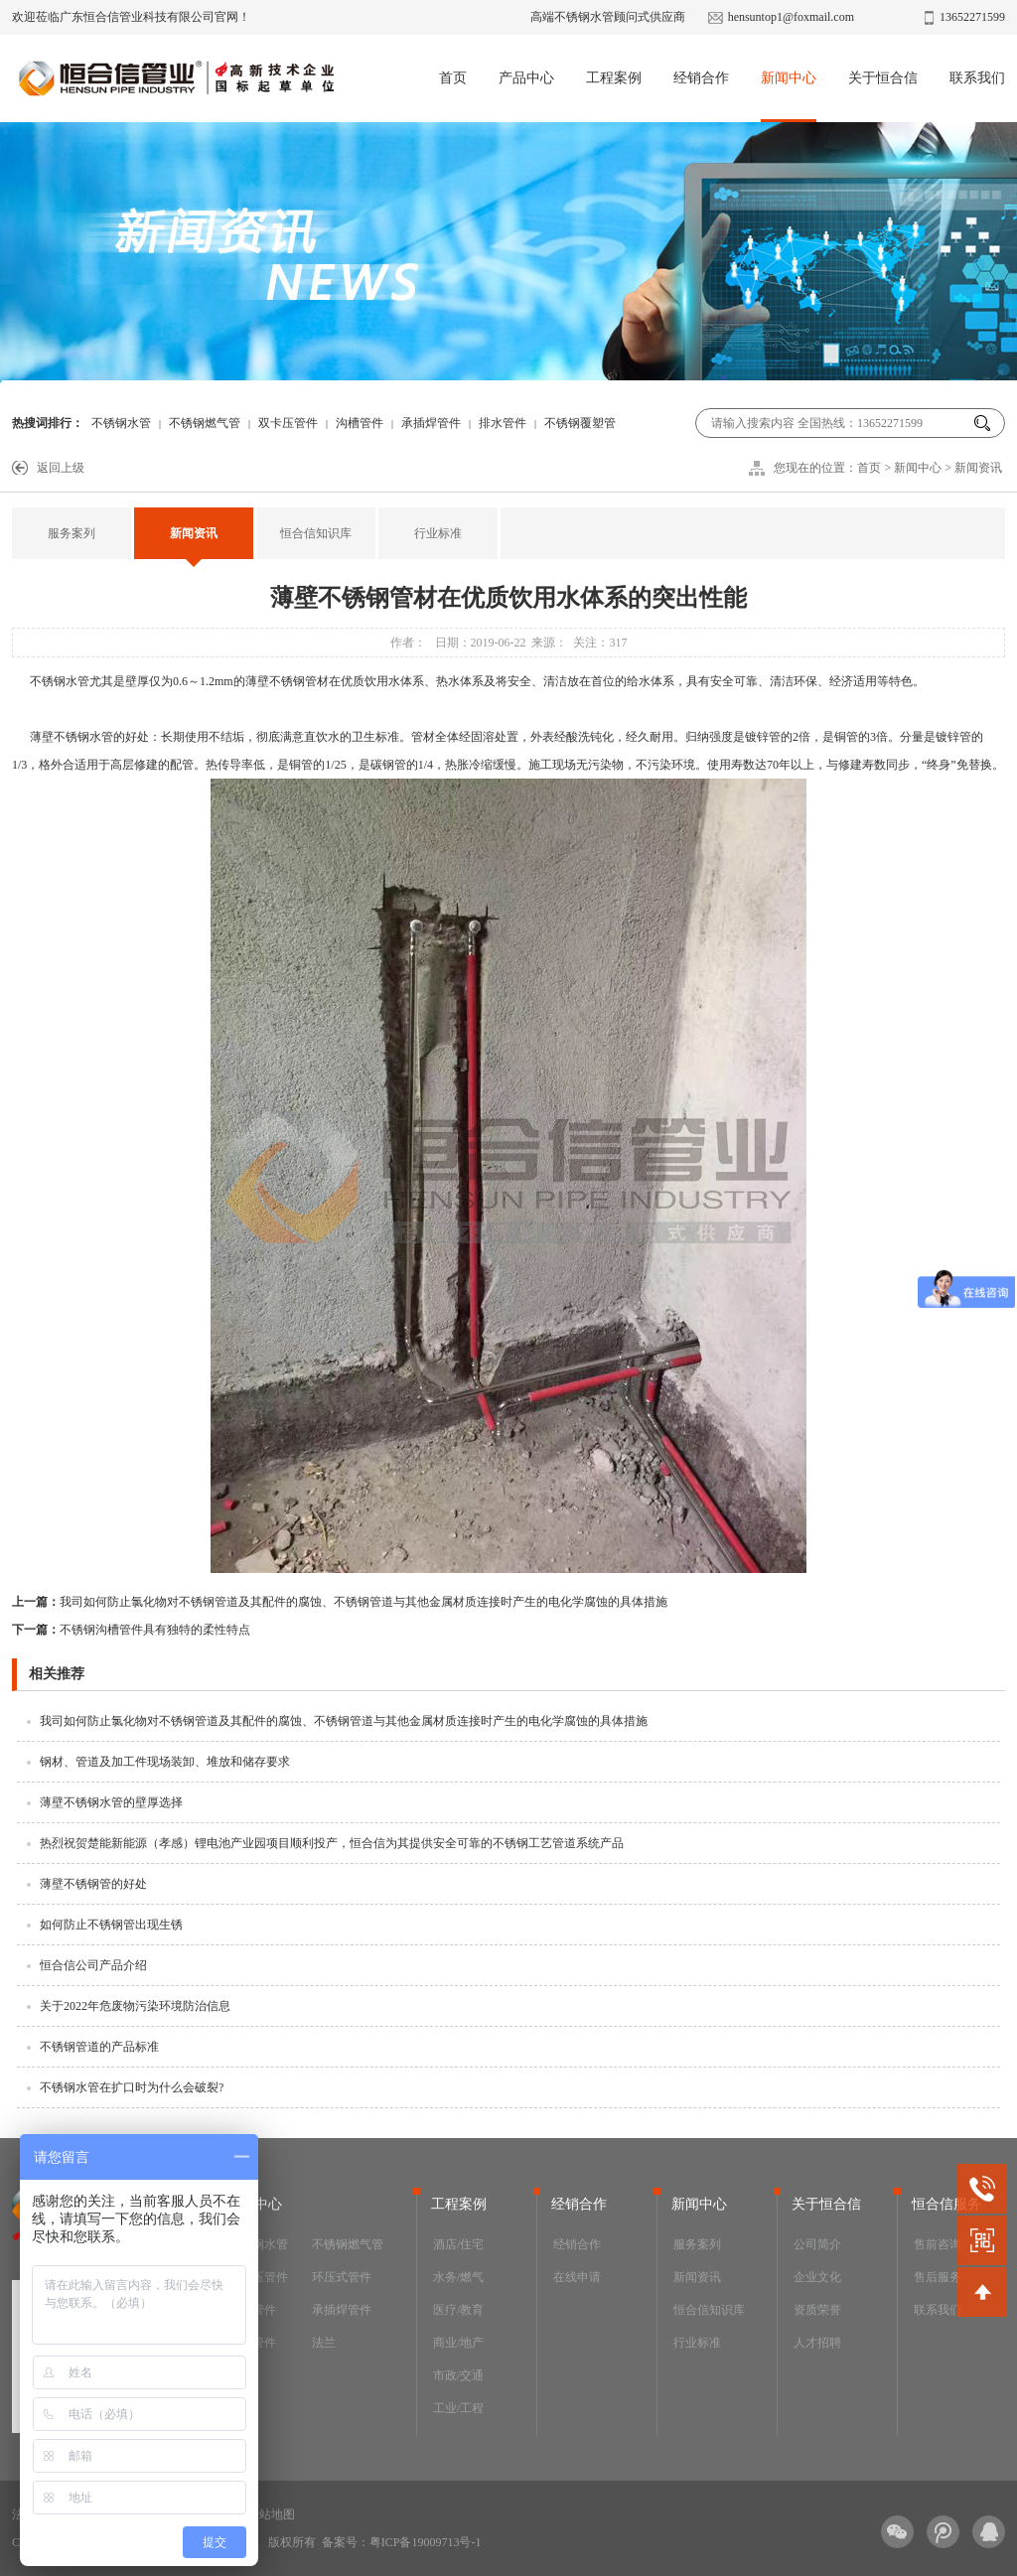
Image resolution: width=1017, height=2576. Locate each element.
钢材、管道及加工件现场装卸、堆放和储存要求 (165, 1762)
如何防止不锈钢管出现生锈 (111, 1925)
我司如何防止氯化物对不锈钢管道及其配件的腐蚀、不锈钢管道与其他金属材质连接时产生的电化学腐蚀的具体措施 (339, 1602)
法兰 (324, 2343)
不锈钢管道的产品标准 (99, 2047)
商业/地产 (458, 2343)
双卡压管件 (288, 423)
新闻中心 (788, 78)
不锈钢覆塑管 (580, 423)
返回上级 (60, 468)
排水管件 (502, 423)
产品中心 (526, 78)
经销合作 (701, 78)
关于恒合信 (883, 78)
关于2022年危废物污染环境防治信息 (135, 2006)
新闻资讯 (978, 468)
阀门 (240, 2375)
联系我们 (977, 78)
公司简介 (817, 2244)
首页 (453, 78)
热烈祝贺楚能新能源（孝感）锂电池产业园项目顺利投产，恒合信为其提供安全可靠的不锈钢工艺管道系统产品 (332, 1843)
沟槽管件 (359, 423)
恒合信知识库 (316, 533)
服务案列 (71, 533)
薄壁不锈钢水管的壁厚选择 (111, 1802)
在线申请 (577, 2277)
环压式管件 (341, 2277)
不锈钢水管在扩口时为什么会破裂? (131, 2087)
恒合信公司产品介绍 (93, 1965)
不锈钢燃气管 (204, 423)
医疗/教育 (458, 2310)
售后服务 (937, 2277)
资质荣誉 (817, 2310)
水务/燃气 (458, 2277)
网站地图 (271, 2514)
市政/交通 (458, 2375)
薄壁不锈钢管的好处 (93, 1884)
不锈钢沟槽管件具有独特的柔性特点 (131, 1630)
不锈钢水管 (121, 423)
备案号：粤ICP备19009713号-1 (402, 2542)
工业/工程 (458, 2408)
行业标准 (438, 533)
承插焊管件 (431, 423)
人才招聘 (817, 2343)
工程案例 (614, 78)
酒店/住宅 (458, 2244)
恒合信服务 (946, 2204)
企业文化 (817, 2277)
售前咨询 (937, 2244)
